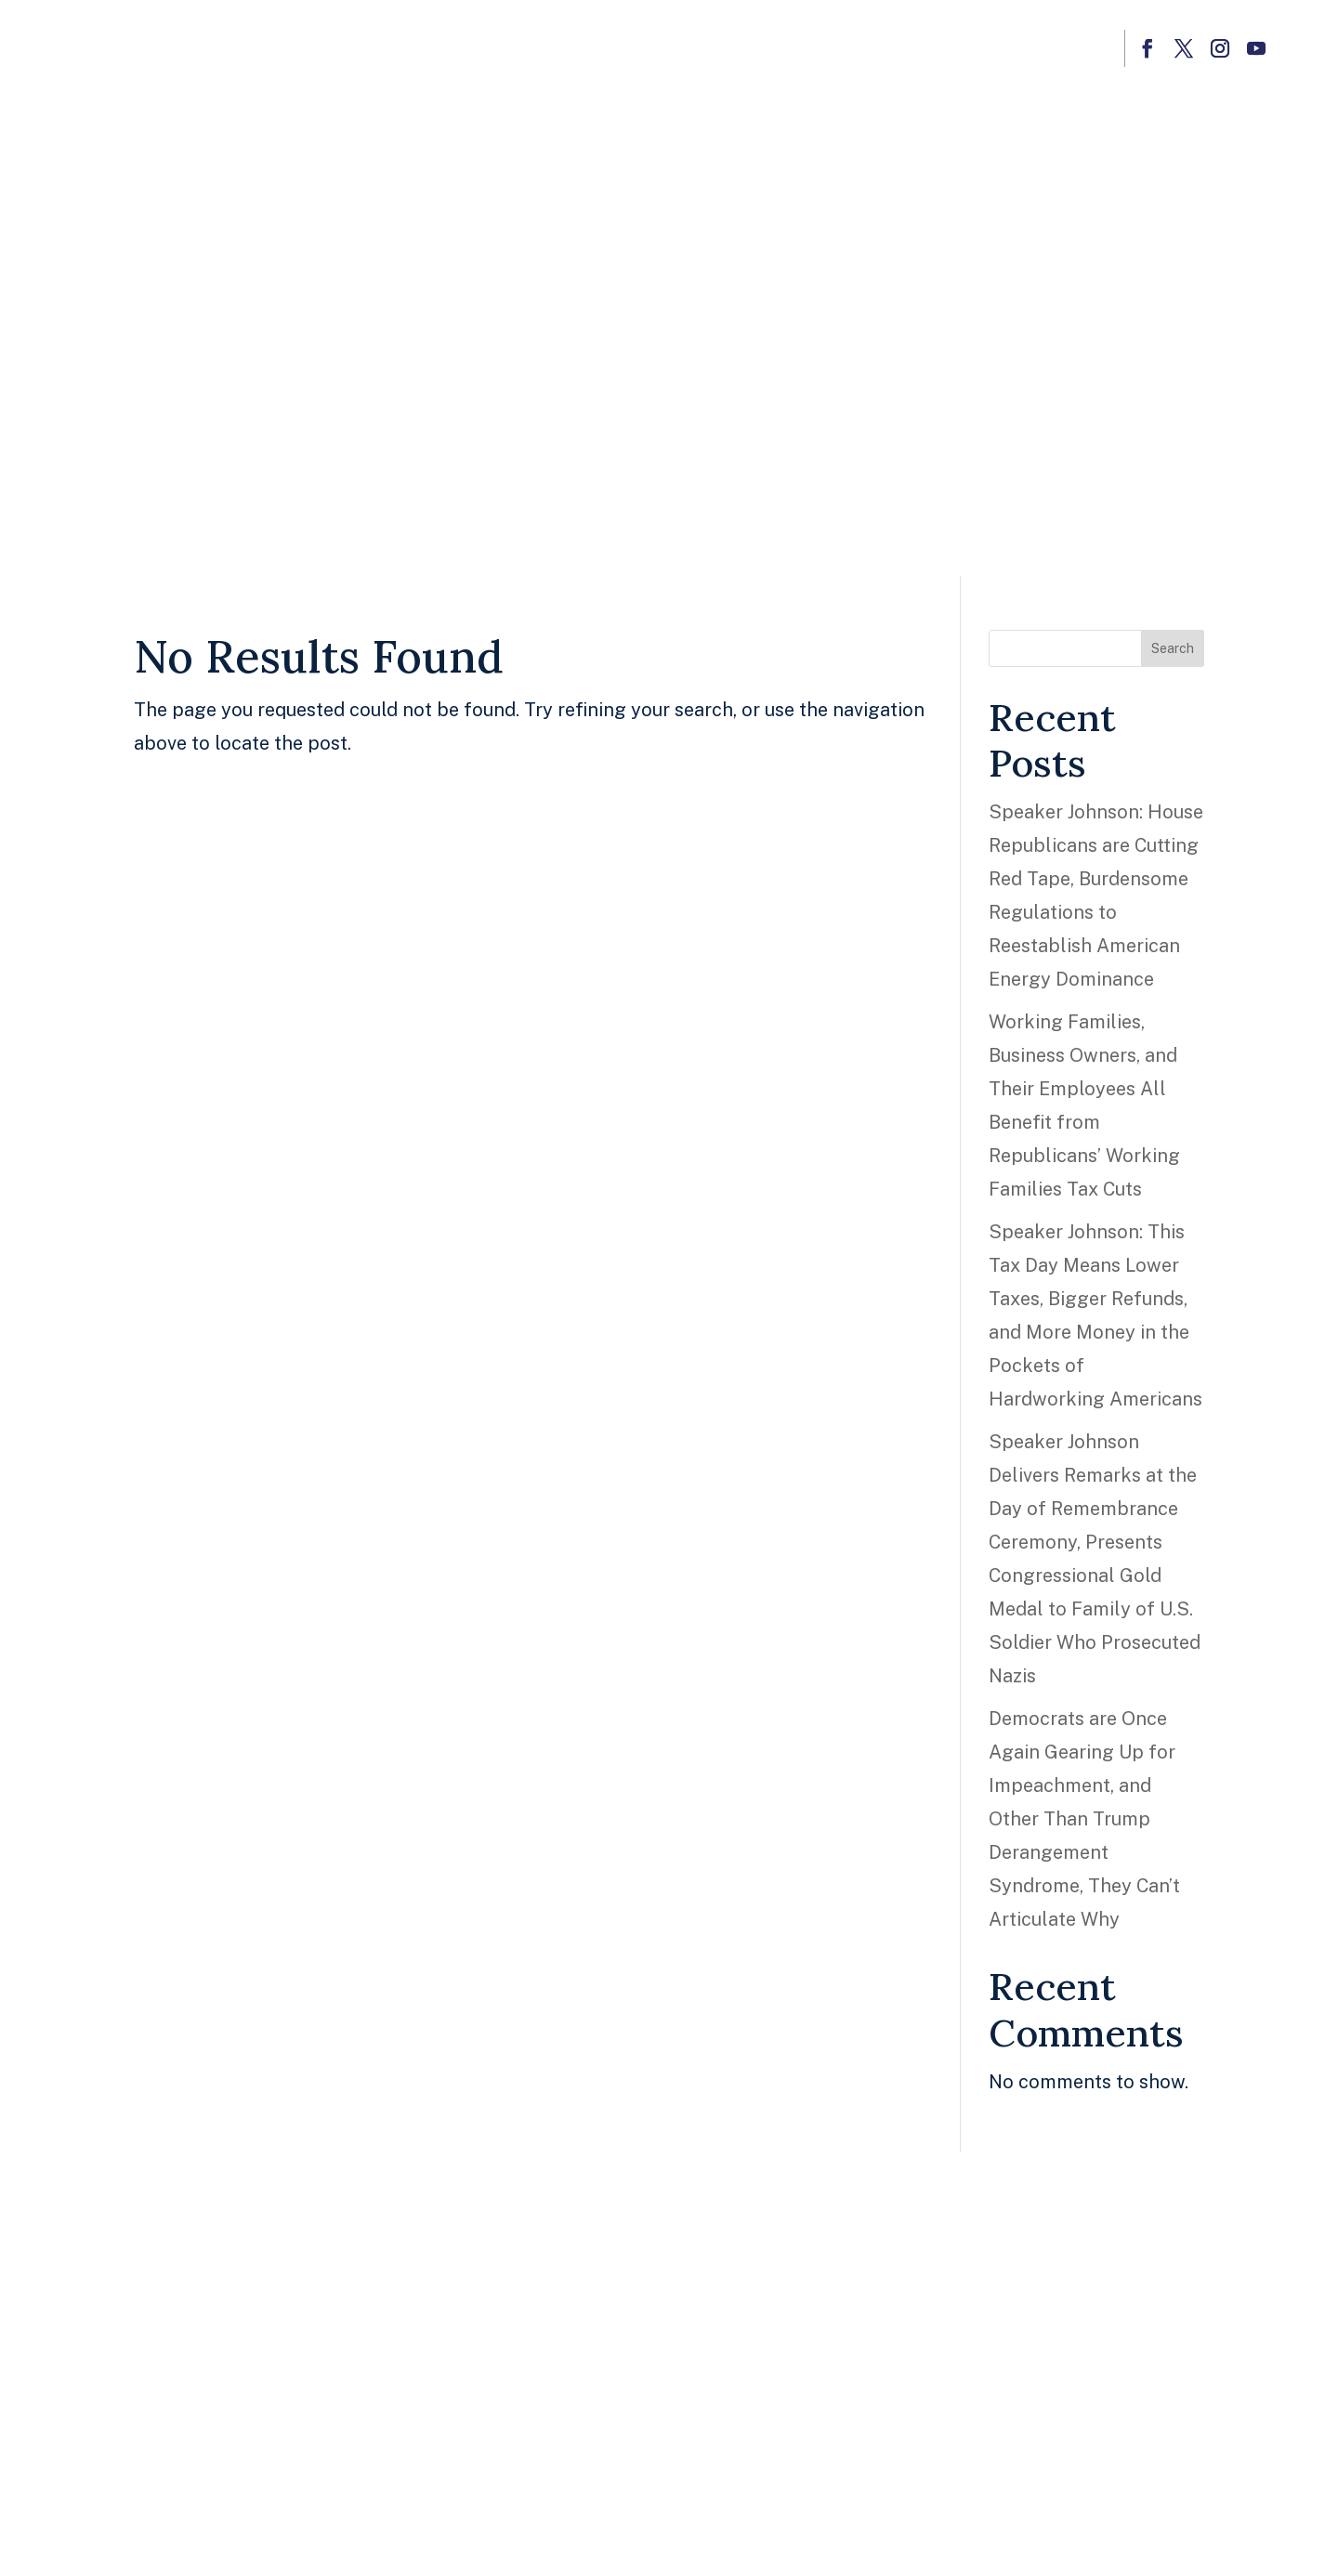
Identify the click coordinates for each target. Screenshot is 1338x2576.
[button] (1147, 48)
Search (1172, 648)
